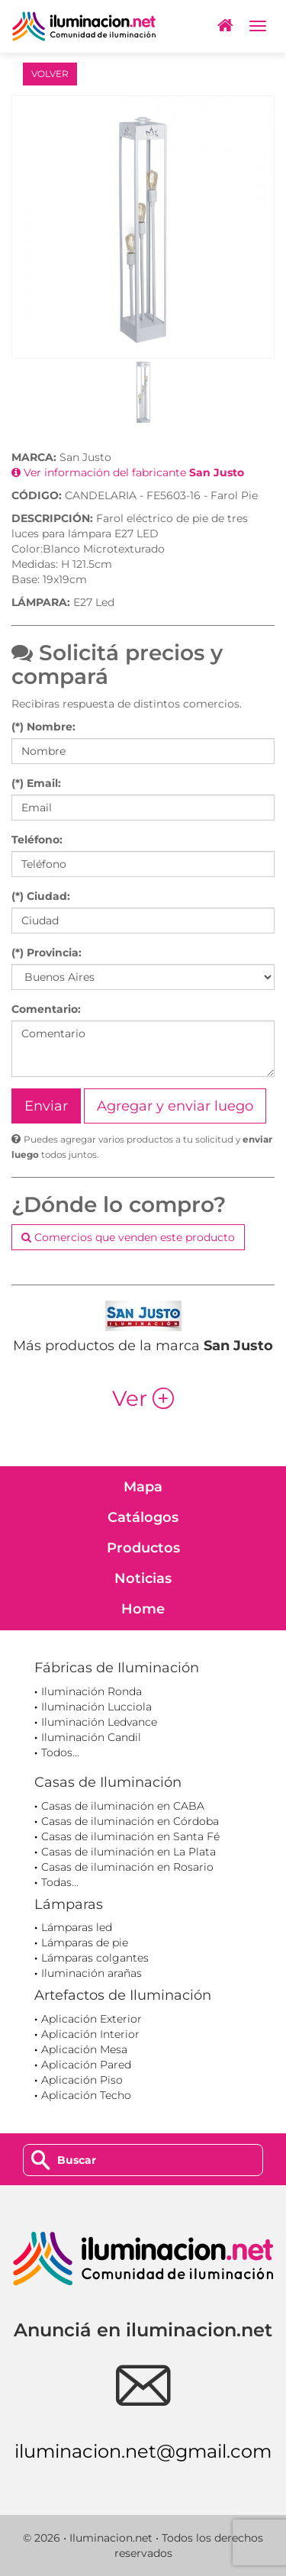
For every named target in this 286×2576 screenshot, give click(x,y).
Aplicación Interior (90, 2034)
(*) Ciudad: (40, 896)
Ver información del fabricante (127, 472)
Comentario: (46, 1009)
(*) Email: (36, 783)
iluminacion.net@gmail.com (143, 2451)
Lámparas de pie (84, 1942)
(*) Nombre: (43, 726)
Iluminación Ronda (91, 1691)
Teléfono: (37, 839)
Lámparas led (76, 1927)
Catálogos (143, 1517)
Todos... (60, 1752)
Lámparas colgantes (95, 1958)
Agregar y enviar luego (175, 1106)
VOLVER (50, 73)
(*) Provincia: (46, 952)
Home (143, 1609)
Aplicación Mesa (84, 2049)
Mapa (143, 1486)
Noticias (143, 1578)
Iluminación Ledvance (99, 1722)
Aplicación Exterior (91, 2019)
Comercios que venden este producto (128, 1237)
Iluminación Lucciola (96, 1707)
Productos (143, 1547)
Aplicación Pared (86, 2064)
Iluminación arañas (91, 1973)
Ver (143, 1398)
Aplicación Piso (82, 2080)
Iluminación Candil (91, 1737)
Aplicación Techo (86, 2095)
